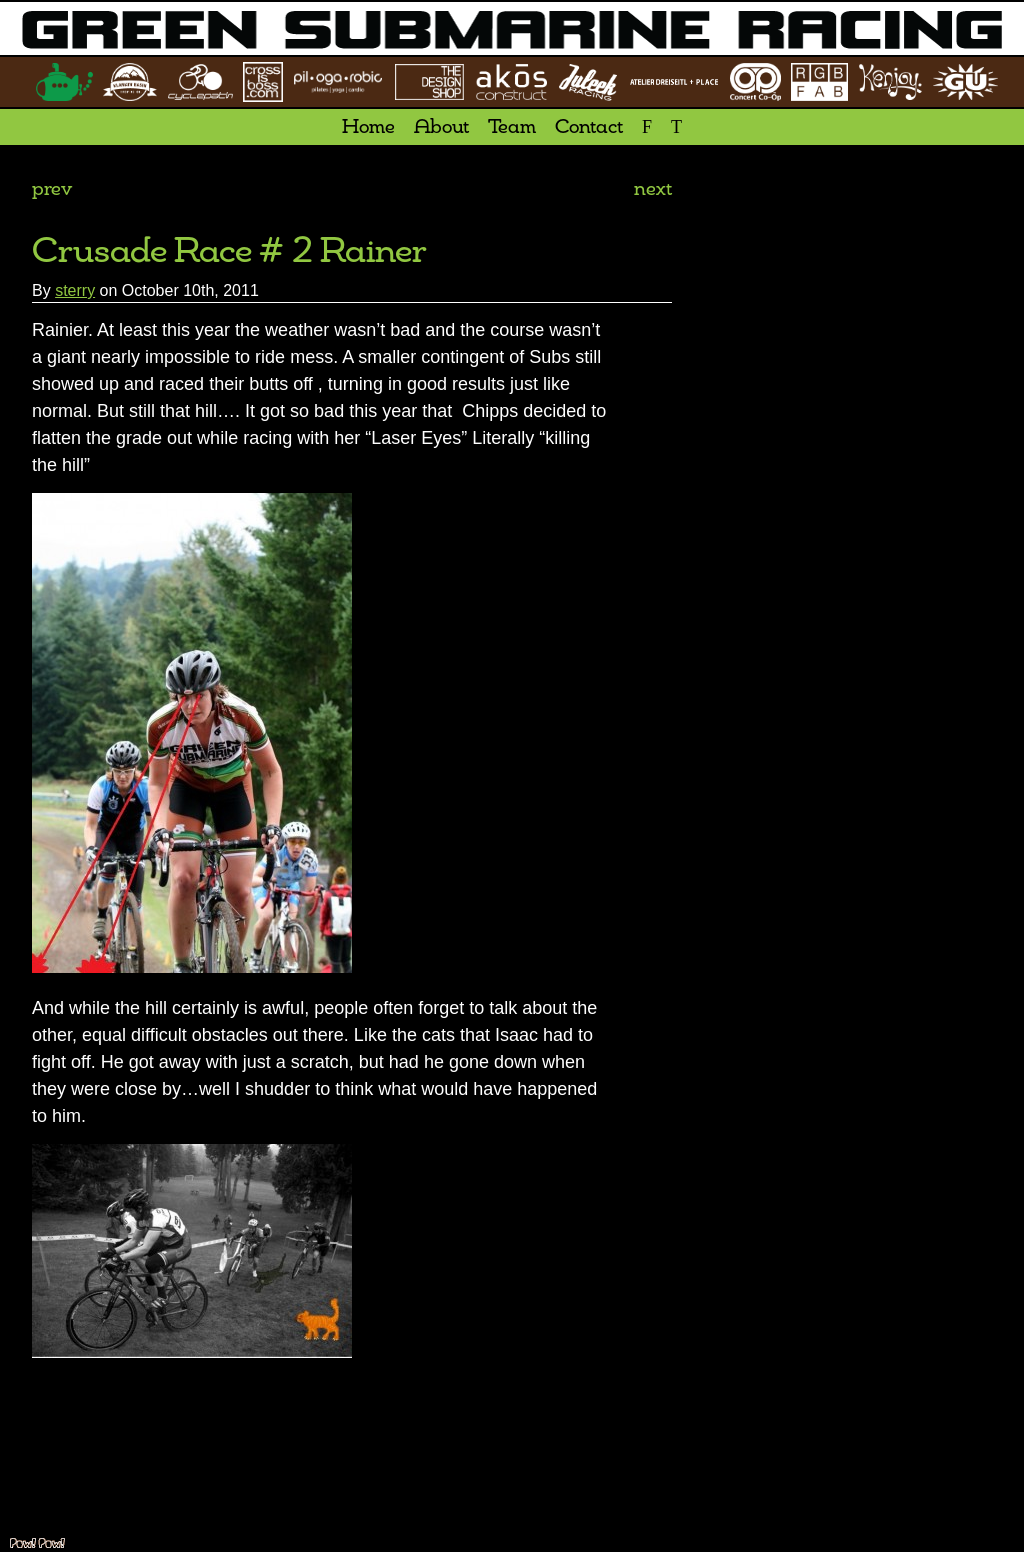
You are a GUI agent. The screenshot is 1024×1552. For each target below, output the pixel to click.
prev (52, 190)
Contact (589, 128)
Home (368, 128)
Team (512, 128)
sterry (75, 290)
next (653, 190)
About (441, 128)
